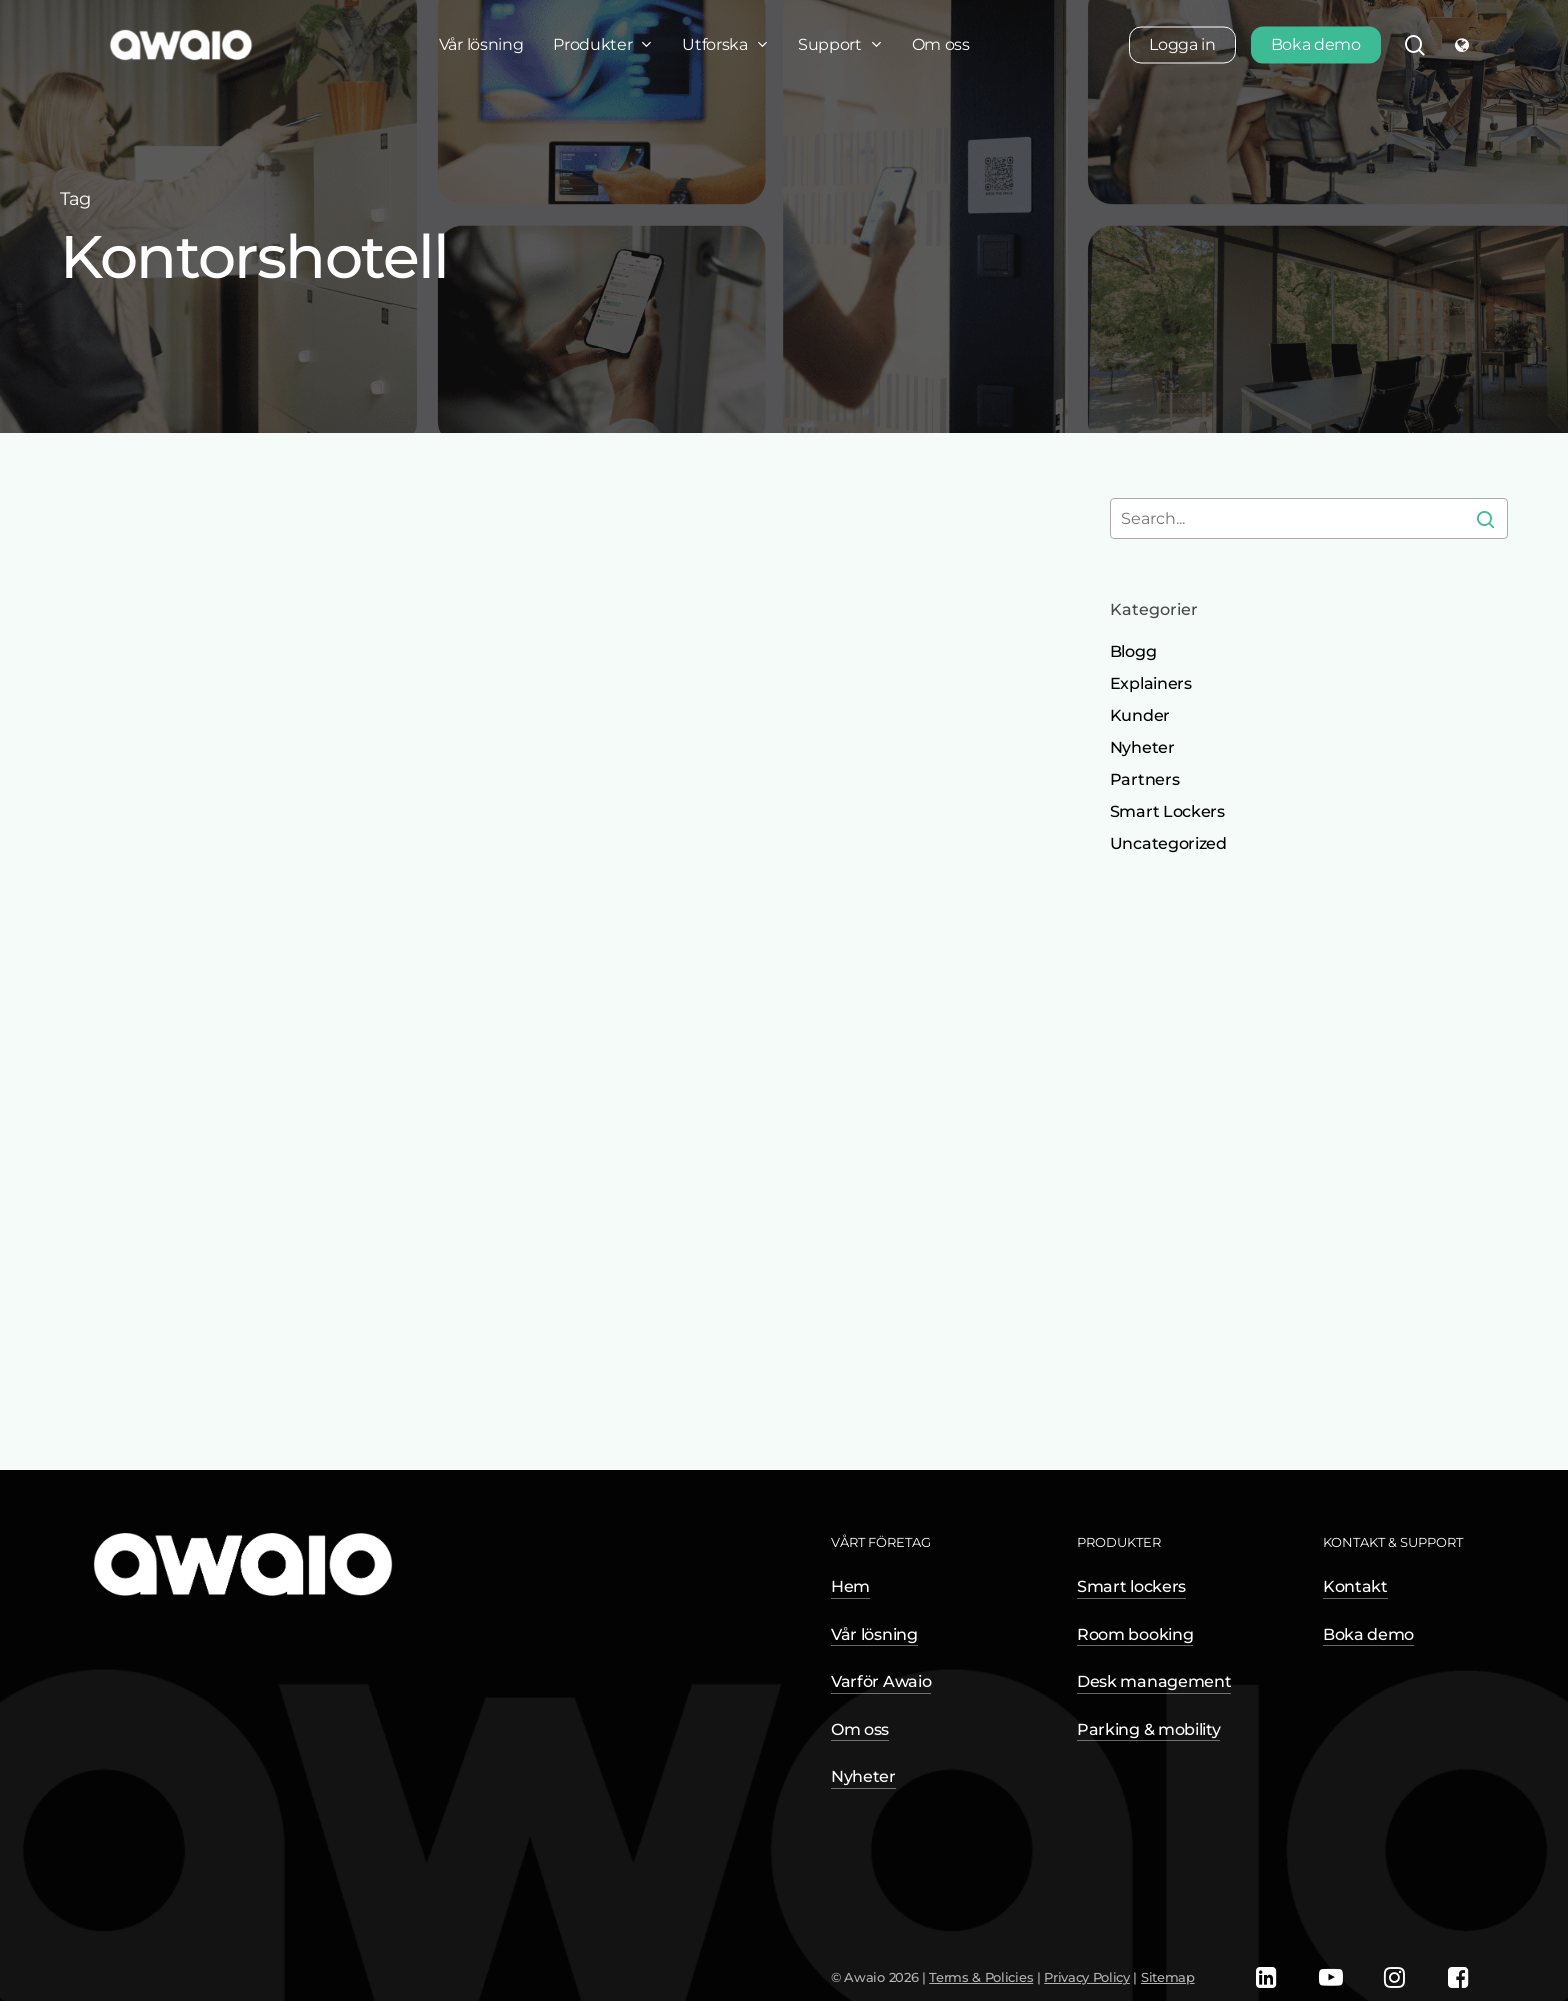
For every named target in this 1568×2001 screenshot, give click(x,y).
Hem (850, 1586)
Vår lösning (874, 1634)
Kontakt (1355, 1586)
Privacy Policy (1087, 1977)
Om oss (860, 1729)
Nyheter (1142, 747)
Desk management (1154, 1681)
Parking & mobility (1148, 1729)
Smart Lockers (1167, 811)
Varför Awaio (881, 1681)
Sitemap (1168, 1977)
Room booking (1135, 1634)
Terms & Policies (981, 1977)
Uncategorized (1168, 843)
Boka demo (1368, 1634)
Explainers (1151, 683)
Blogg (1133, 651)
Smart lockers (1131, 1586)
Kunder (1140, 715)
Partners (1144, 779)
